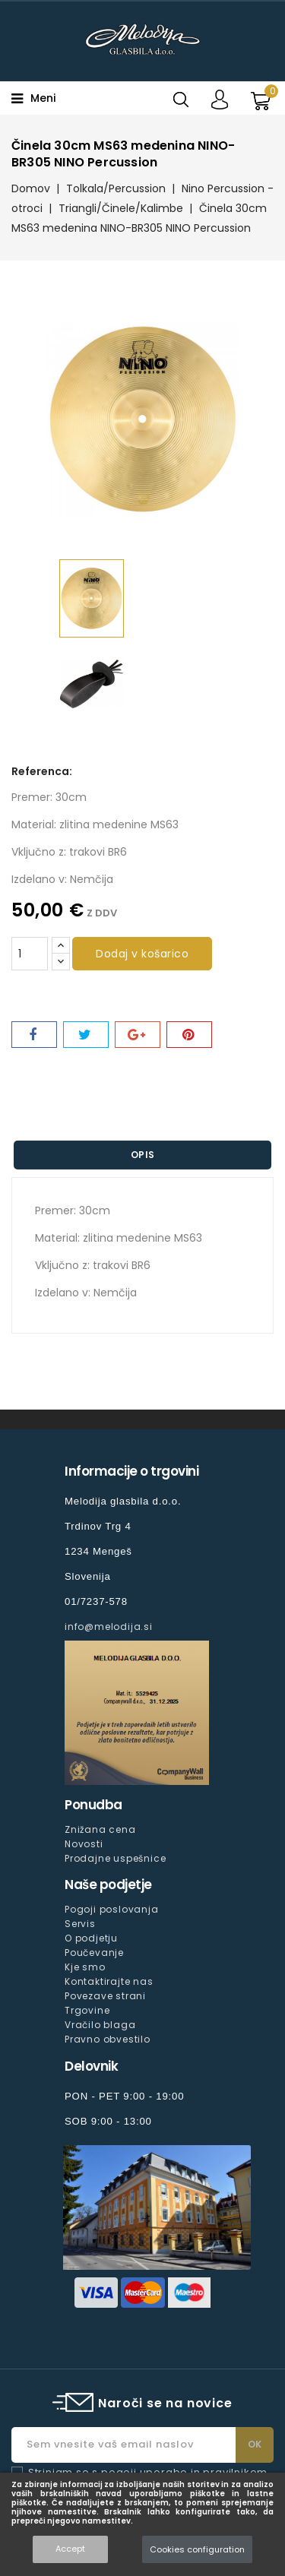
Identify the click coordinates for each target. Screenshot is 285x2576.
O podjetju (91, 1938)
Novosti (84, 1843)
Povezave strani (105, 1995)
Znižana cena (100, 1829)
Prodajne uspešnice (115, 1858)
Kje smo (85, 1966)
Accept (70, 2549)
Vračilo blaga (100, 2024)
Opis (143, 1154)
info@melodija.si (109, 1626)
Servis (80, 1923)
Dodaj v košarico (142, 953)
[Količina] (29, 953)
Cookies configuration (197, 2549)
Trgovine (87, 2010)
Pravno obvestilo (107, 2039)
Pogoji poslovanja (112, 1909)
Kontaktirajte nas (109, 1981)
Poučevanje (94, 1952)
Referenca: (41, 771)
